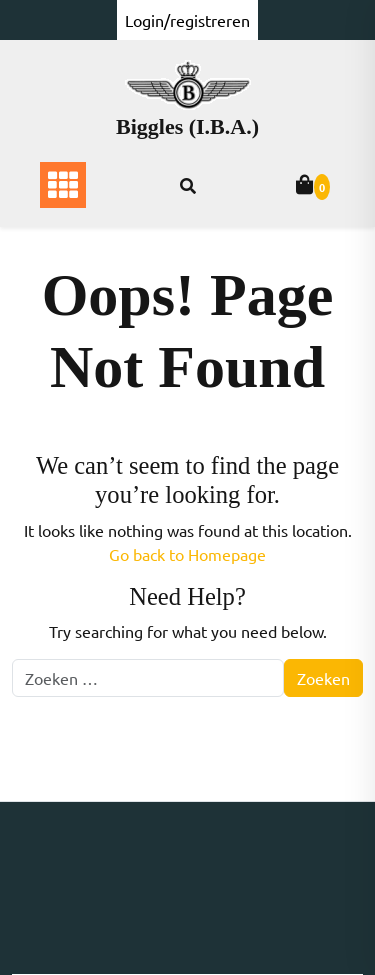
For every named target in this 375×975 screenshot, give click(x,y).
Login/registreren (187, 20)
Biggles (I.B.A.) (187, 126)
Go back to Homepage (187, 554)
